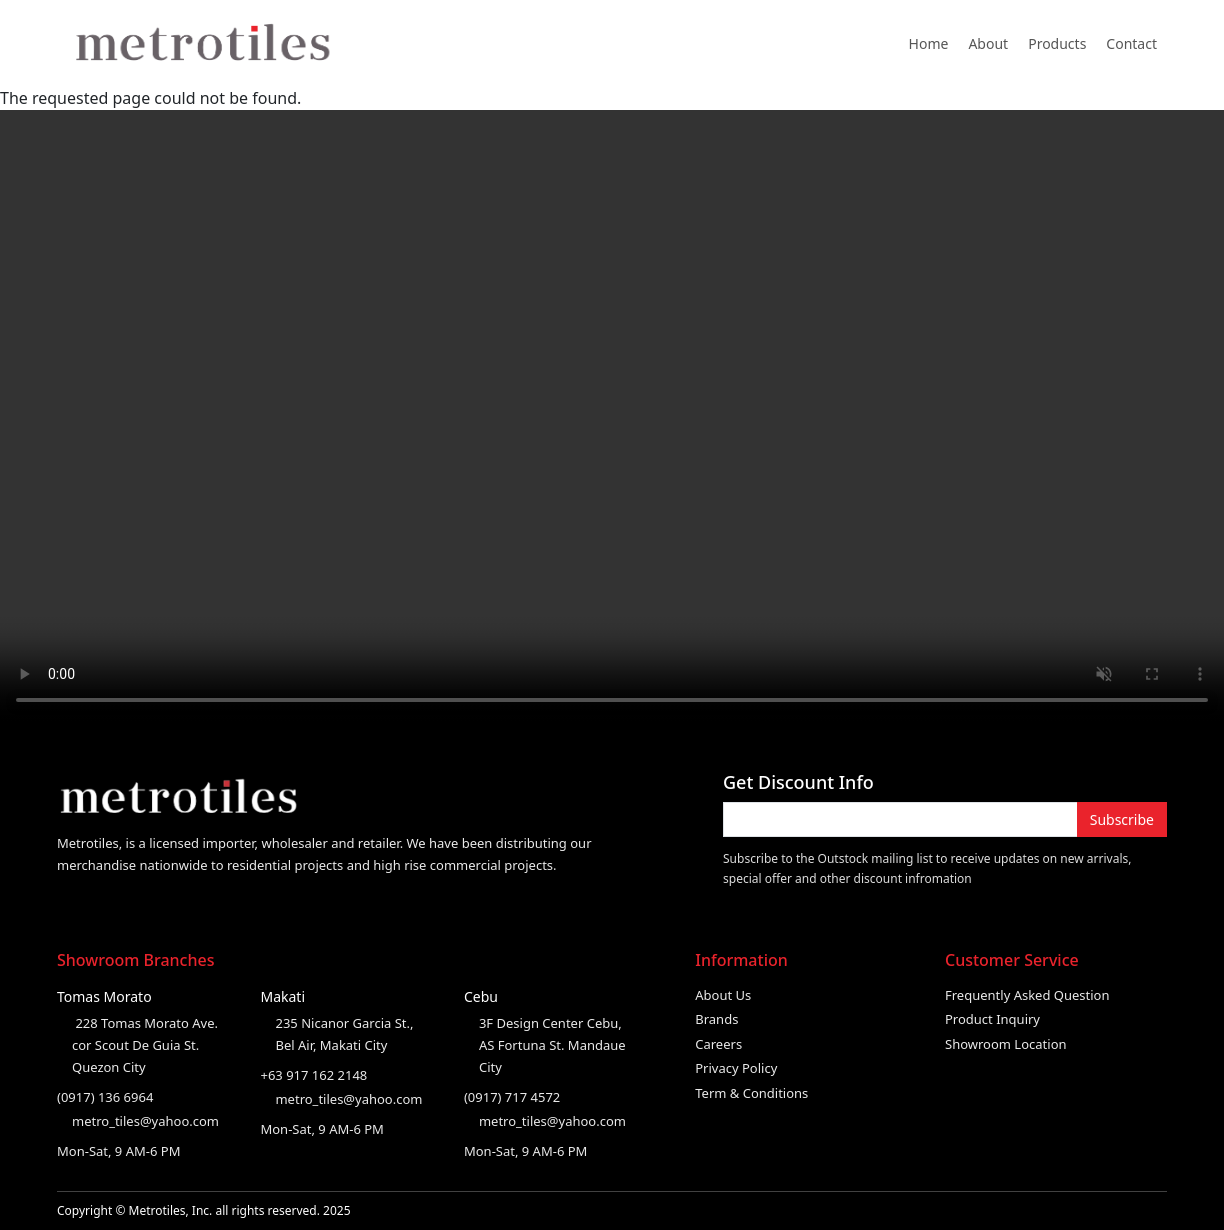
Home (929, 43)
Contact (1131, 43)
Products (1057, 43)
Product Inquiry (992, 1019)
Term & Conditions (751, 1093)
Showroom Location (1006, 1044)
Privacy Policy (736, 1068)
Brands (716, 1019)
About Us (723, 995)
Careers (718, 1044)
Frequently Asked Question (1027, 995)
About (988, 43)
